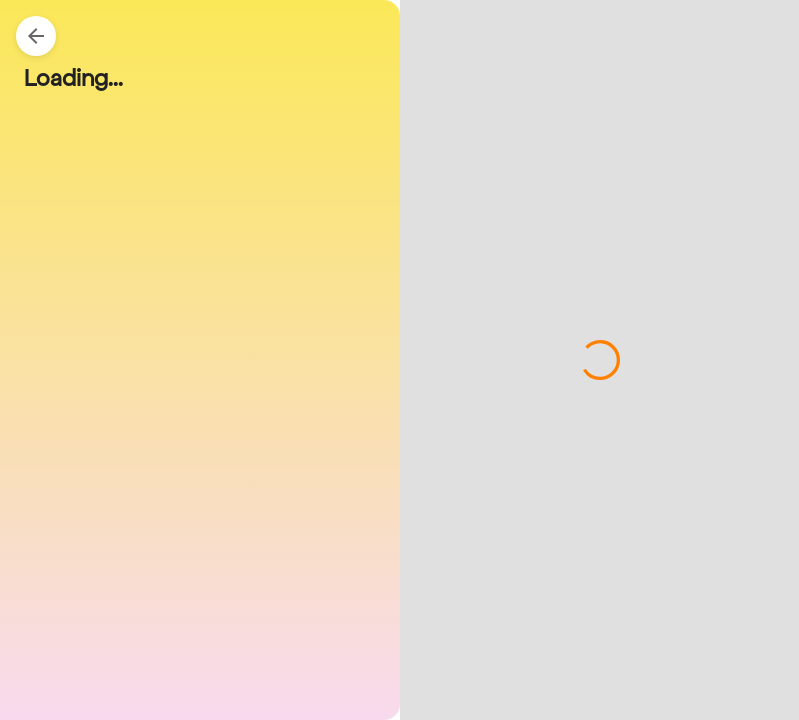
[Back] (36, 36)
